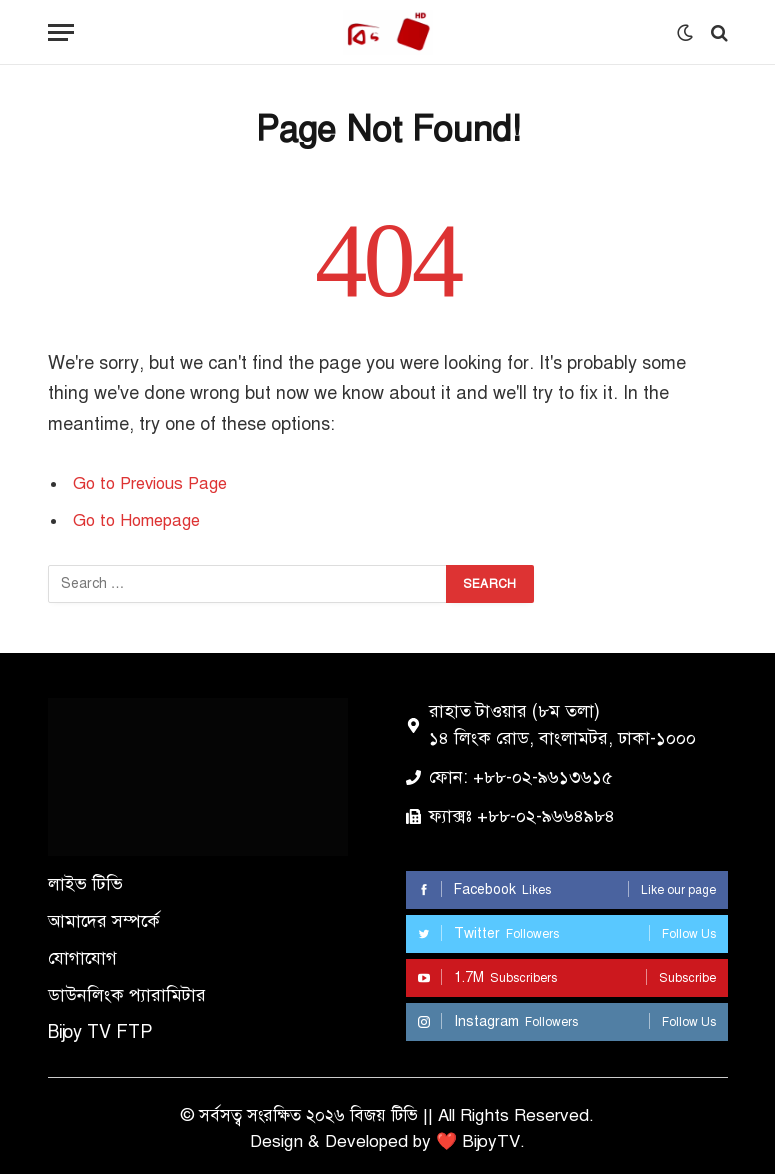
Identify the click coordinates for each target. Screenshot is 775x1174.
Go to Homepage (136, 520)
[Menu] (61, 32)
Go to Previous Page (150, 483)
